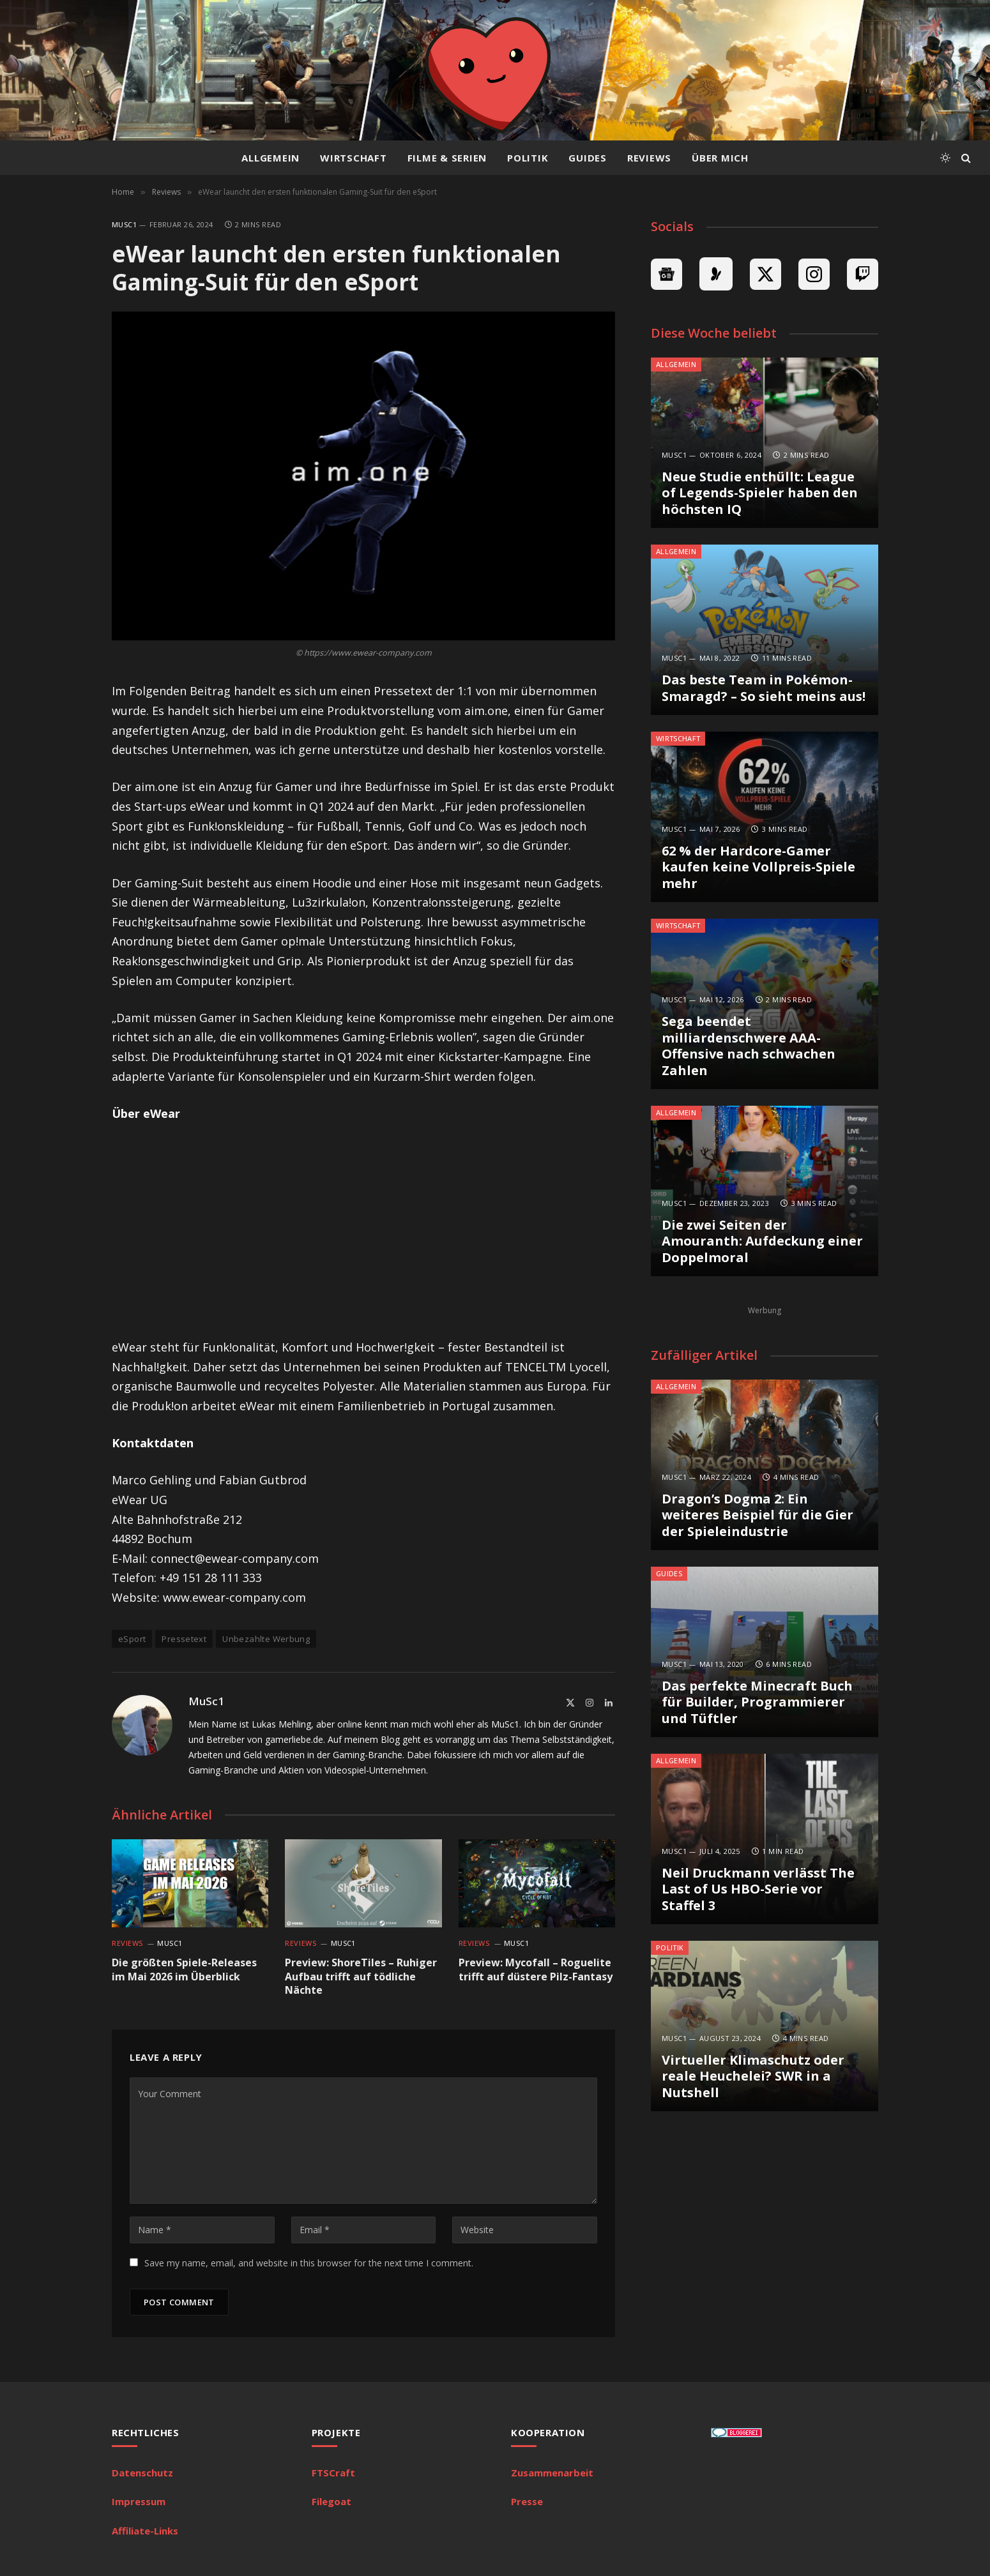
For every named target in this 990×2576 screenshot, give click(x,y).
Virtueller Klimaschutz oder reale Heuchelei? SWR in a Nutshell (753, 2076)
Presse (527, 2501)
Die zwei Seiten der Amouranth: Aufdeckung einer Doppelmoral (762, 1241)
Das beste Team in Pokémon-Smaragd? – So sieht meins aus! (763, 688)
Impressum (138, 2501)
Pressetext (184, 1639)
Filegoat (331, 2501)
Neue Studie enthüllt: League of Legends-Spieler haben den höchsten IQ (760, 493)
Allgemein (270, 157)
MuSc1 (124, 224)
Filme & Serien (447, 157)
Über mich (720, 157)
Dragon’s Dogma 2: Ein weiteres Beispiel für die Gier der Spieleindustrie (757, 1515)
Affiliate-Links (145, 2530)
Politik (527, 157)
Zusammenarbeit (552, 2472)
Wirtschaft (353, 157)
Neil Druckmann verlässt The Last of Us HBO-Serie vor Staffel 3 (758, 1889)
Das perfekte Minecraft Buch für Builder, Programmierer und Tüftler (757, 1702)
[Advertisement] (363, 1230)
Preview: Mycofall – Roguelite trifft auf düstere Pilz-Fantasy (536, 1970)
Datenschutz (142, 2472)
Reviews (649, 157)
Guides (587, 157)
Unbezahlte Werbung (266, 1639)
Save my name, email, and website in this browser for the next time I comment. (308, 2263)
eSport (132, 1639)
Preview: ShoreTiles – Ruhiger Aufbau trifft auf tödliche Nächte (361, 1977)
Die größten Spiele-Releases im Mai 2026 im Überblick (184, 1970)
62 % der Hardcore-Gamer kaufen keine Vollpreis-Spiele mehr (758, 867)
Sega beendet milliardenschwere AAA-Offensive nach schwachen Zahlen (748, 1045)
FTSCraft (333, 2472)
